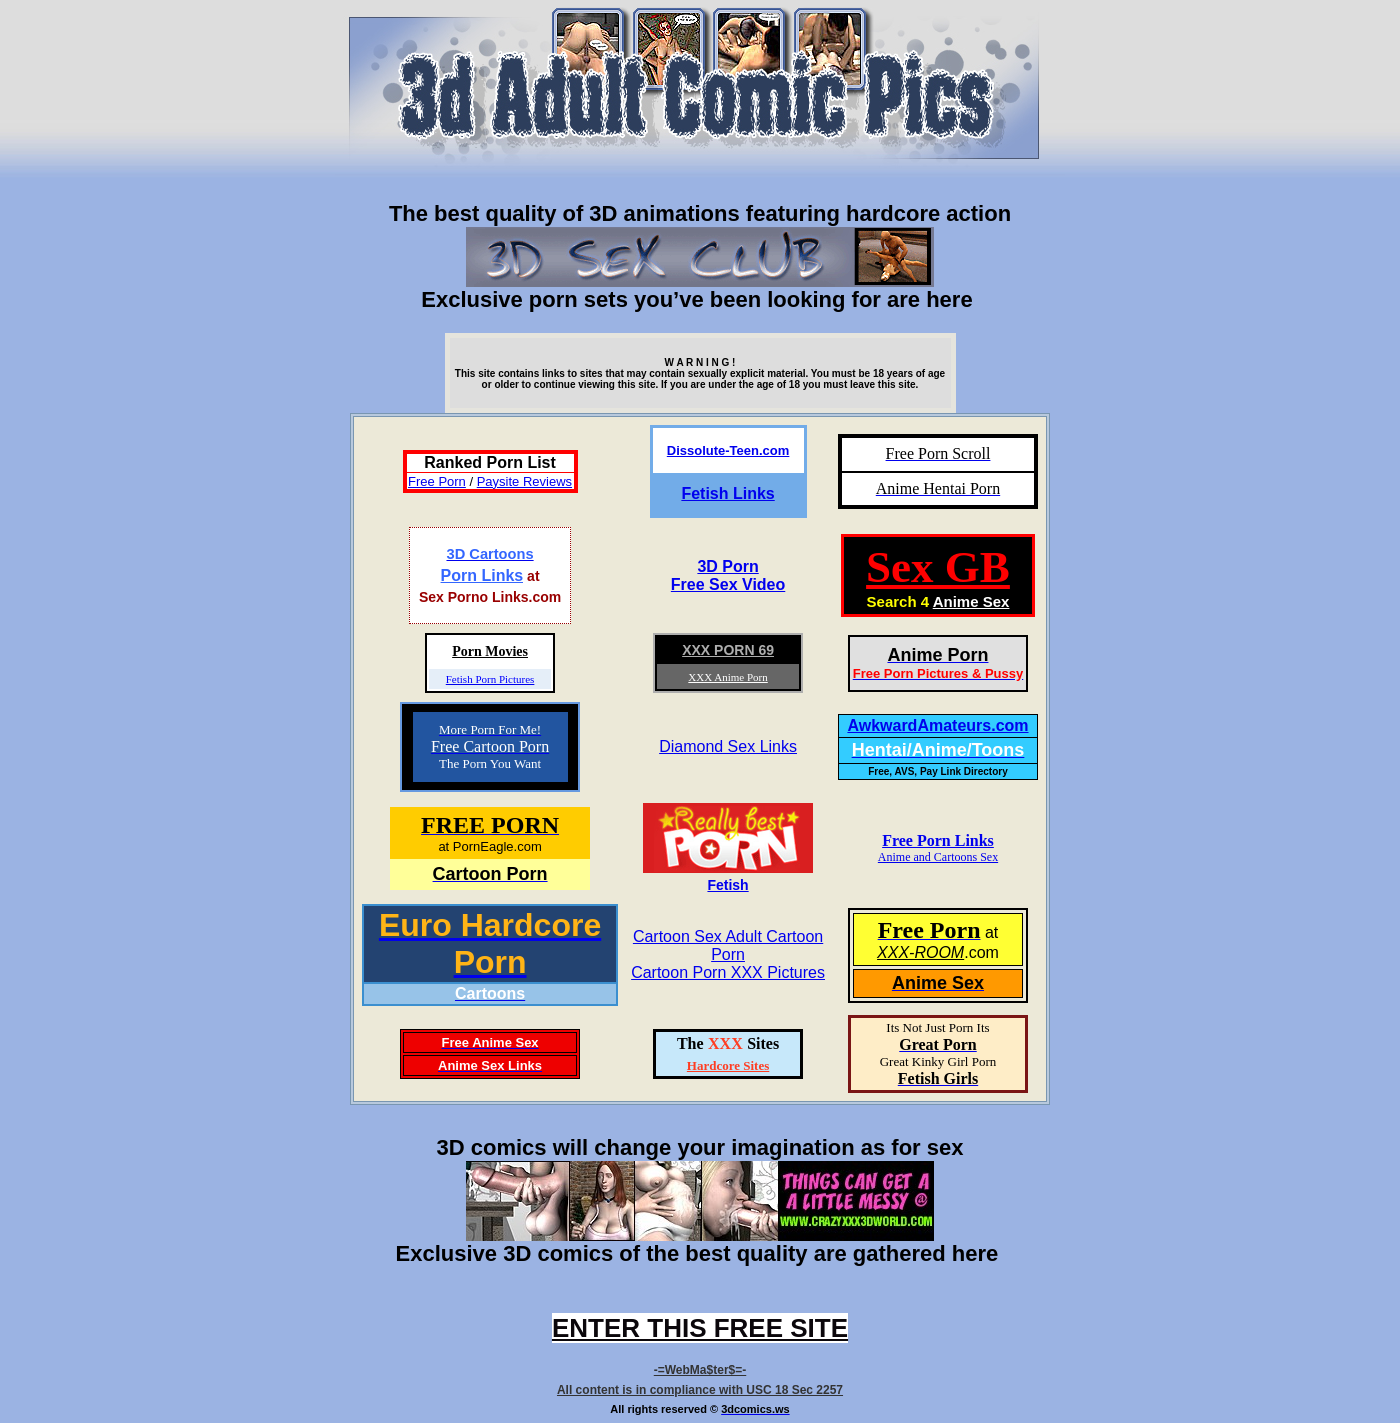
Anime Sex (971, 601)
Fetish (727, 885)
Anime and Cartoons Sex (938, 857)
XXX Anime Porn (727, 677)
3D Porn (727, 566)
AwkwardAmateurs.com (937, 725)
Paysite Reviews (524, 481)
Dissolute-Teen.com (728, 450)
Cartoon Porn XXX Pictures (728, 972)
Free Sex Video (728, 584)
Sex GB (938, 567)
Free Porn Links (938, 840)
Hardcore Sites (728, 1065)
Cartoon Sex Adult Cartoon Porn (728, 945)
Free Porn (437, 481)
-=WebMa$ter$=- (700, 1370)
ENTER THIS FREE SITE (700, 1328)
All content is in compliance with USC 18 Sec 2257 (700, 1390)
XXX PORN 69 (728, 650)
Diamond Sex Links (728, 746)
